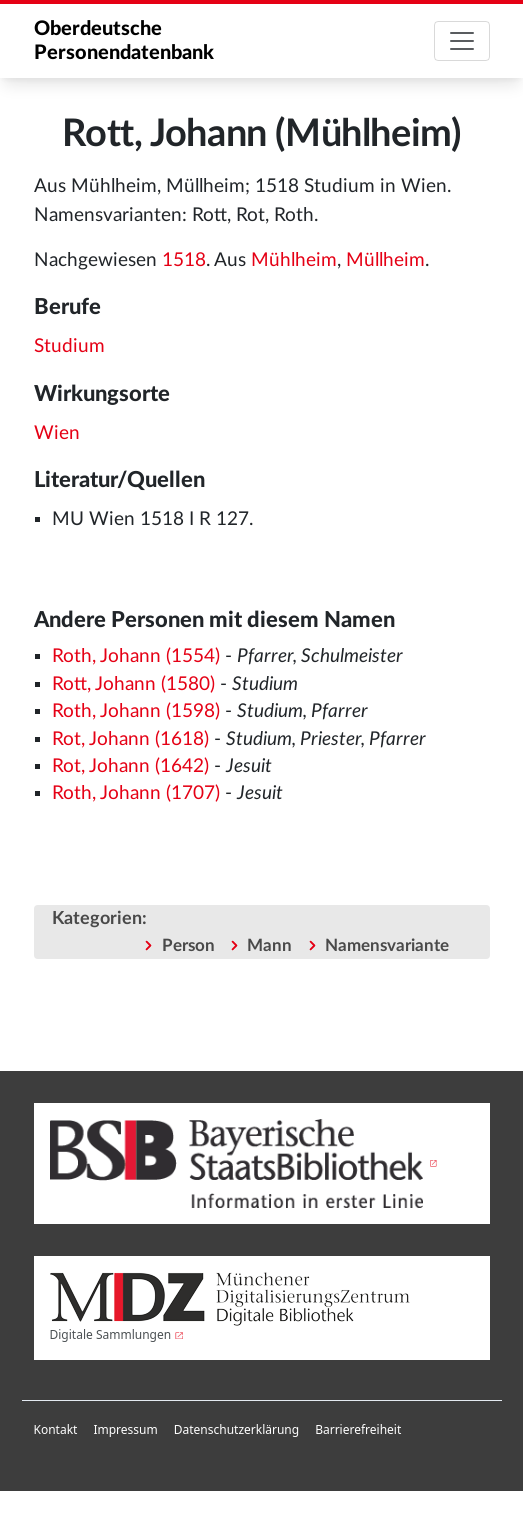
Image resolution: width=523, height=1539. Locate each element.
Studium (69, 346)
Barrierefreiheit (358, 1429)
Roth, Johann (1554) (136, 656)
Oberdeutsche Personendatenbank (124, 41)
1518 (184, 260)
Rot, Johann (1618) (130, 739)
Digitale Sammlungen (111, 1334)
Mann (269, 945)
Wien (57, 433)
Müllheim (385, 260)
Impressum (125, 1429)
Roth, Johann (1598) (136, 711)
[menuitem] (56, 1430)
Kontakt (56, 1429)
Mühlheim (294, 260)
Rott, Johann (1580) (133, 684)
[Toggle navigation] (462, 41)
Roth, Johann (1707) (136, 793)
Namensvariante (387, 945)
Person (188, 945)
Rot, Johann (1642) (130, 766)
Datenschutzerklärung (236, 1429)
